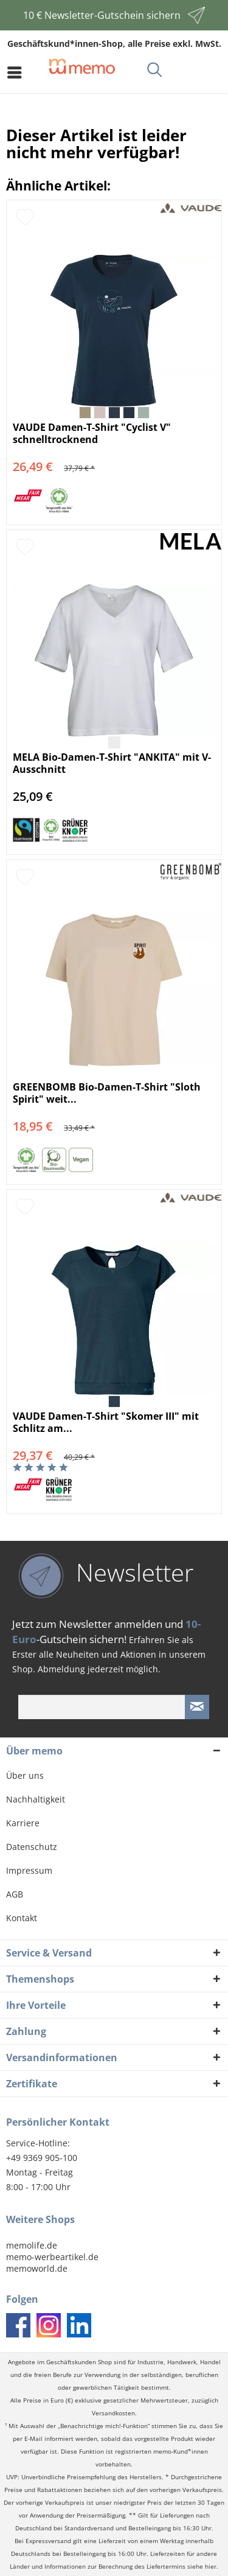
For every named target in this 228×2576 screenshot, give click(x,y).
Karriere (23, 1823)
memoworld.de (36, 2268)
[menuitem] (17, 72)
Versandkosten (113, 2413)
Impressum (29, 1870)
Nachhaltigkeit (35, 1799)
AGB (14, 1894)
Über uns (25, 1775)
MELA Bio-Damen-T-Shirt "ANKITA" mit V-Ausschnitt (112, 763)
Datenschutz (31, 1846)
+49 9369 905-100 (41, 2157)
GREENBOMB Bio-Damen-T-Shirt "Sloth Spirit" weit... (107, 1093)
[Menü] (17, 72)
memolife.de (31, 2245)
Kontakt (21, 1918)
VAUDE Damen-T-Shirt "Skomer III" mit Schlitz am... (106, 1422)
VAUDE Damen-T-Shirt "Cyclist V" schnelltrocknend (92, 433)
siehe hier (201, 2567)
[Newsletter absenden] (197, 1707)
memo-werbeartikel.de (52, 2257)
